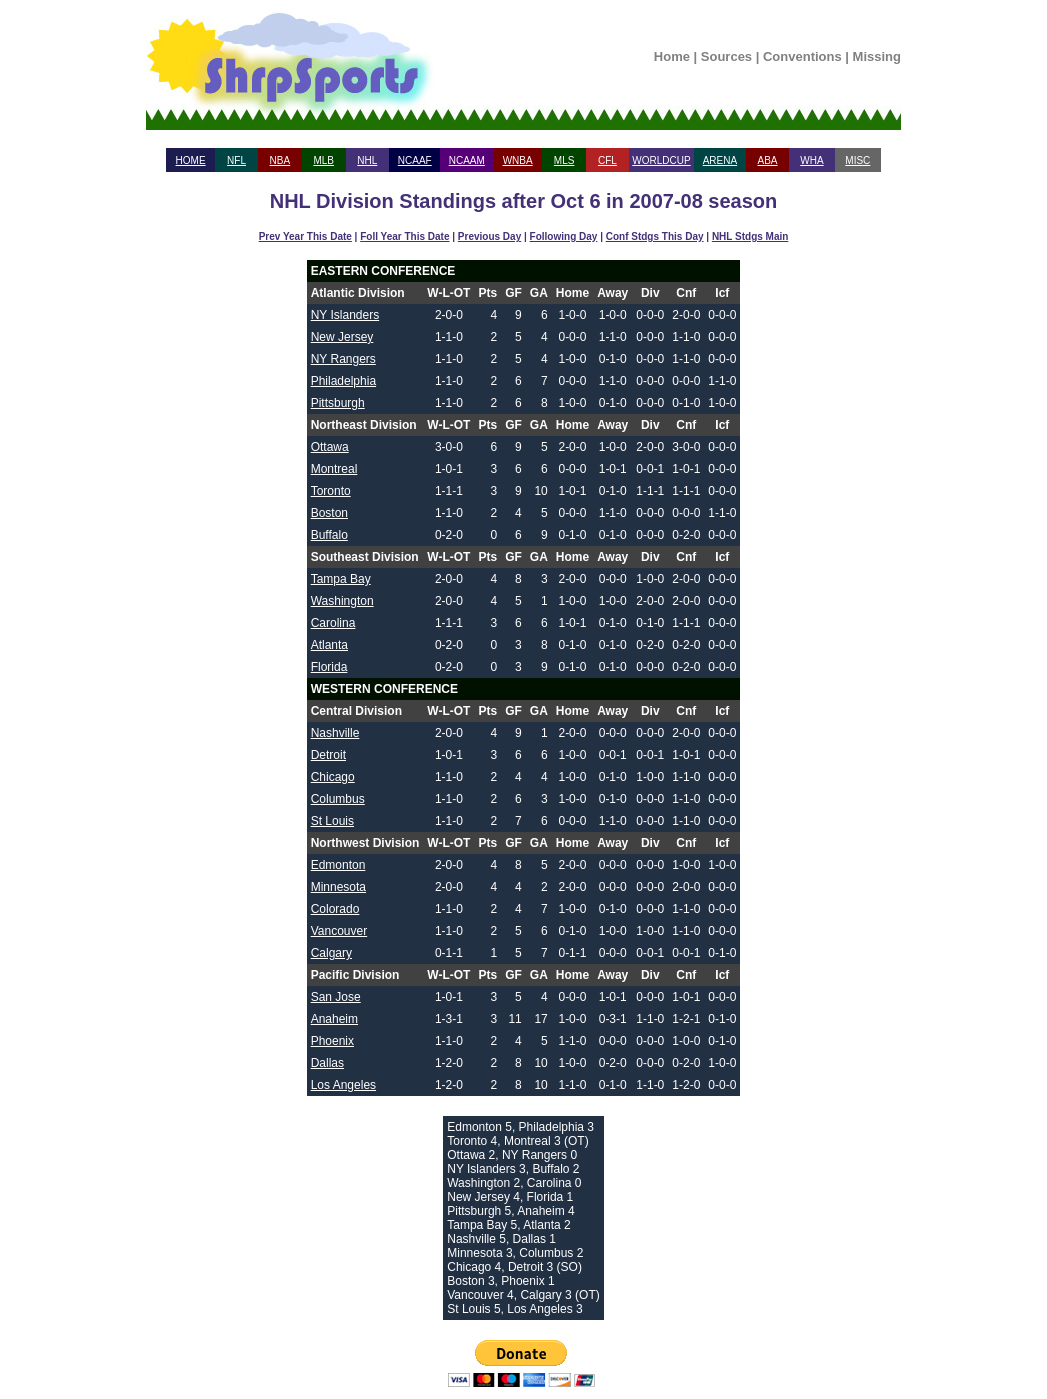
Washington (342, 601)
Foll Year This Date (404, 236)
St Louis (332, 821)
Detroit (328, 755)
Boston (329, 513)
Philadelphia (343, 381)
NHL (367, 160)
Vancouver (339, 931)
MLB (323, 160)
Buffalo (329, 535)
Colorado (335, 909)
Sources (726, 56)
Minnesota (338, 887)
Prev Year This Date (305, 236)
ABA (767, 160)
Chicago (333, 777)
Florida (329, 667)
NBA (280, 160)
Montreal (334, 469)
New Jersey (342, 337)
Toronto (331, 491)
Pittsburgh (338, 403)
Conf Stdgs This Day (655, 236)
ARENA (720, 160)
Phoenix (332, 1041)
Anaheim (334, 1019)
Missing (877, 56)
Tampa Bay (341, 579)
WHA (811, 160)
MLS (564, 160)
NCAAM (467, 160)
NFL (236, 160)
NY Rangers (343, 359)
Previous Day (489, 236)
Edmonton (338, 865)
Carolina (333, 623)
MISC (857, 160)
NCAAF (415, 160)
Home (672, 56)
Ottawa (330, 447)
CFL (607, 160)
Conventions (802, 56)
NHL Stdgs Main (750, 236)
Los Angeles (343, 1085)
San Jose (336, 997)
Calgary (331, 953)
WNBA (518, 160)
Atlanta (329, 645)
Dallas (327, 1063)
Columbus (338, 799)
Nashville (335, 733)
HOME (191, 160)
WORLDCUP (661, 160)
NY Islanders (345, 315)
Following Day (564, 236)
